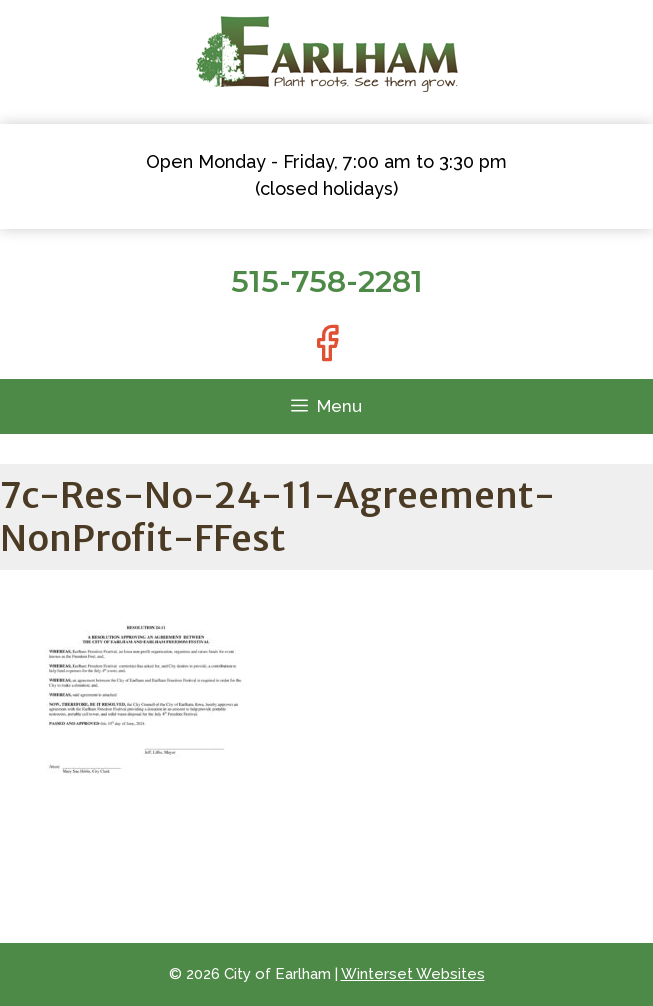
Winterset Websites (413, 974)
